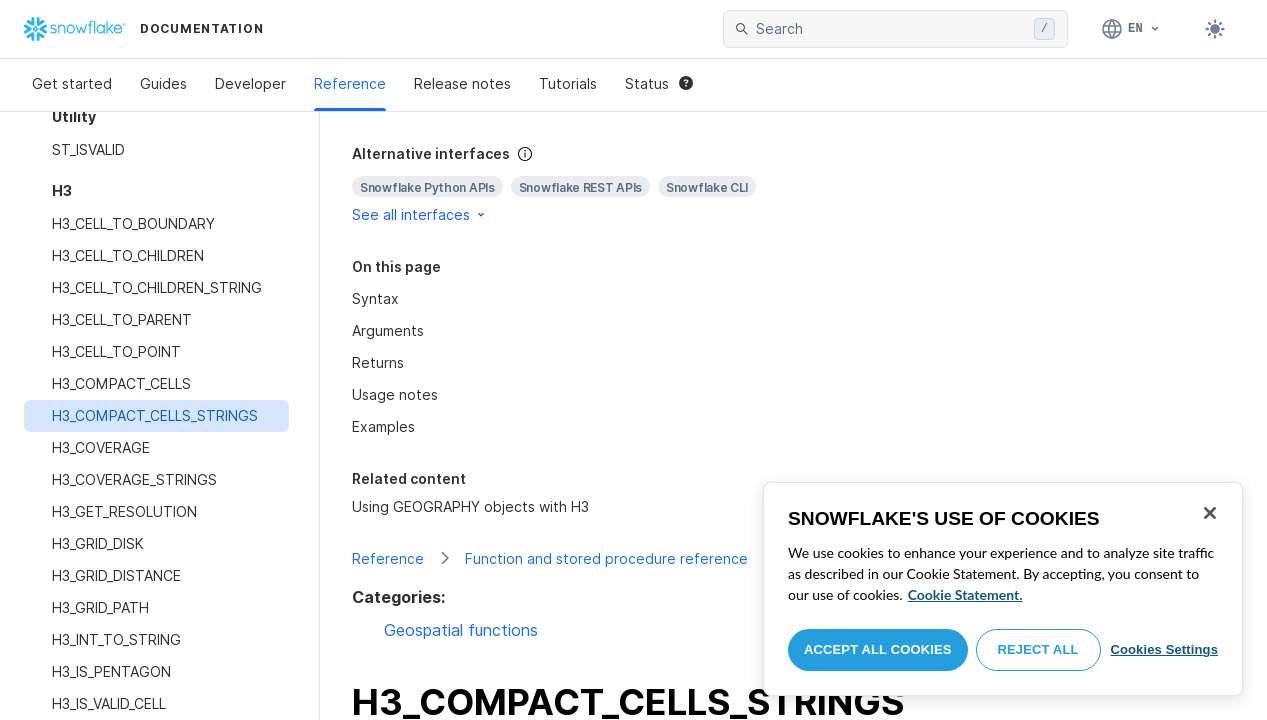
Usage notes (395, 394)
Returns (378, 362)
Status (659, 83)
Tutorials (568, 83)
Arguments (388, 330)
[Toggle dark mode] (1215, 29)
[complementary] (793, 184)
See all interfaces (420, 214)
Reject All (1038, 649)
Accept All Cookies (878, 649)
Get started (72, 83)
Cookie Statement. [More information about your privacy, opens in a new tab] (965, 594)
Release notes (462, 83)
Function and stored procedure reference (606, 558)
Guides (163, 83)
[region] (1003, 589)
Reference (350, 83)
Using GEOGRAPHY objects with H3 (470, 506)
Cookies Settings (1164, 649)
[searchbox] (891, 29)
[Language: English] (1131, 29)
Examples (383, 426)
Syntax (375, 298)
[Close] (1210, 513)
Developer (250, 83)
